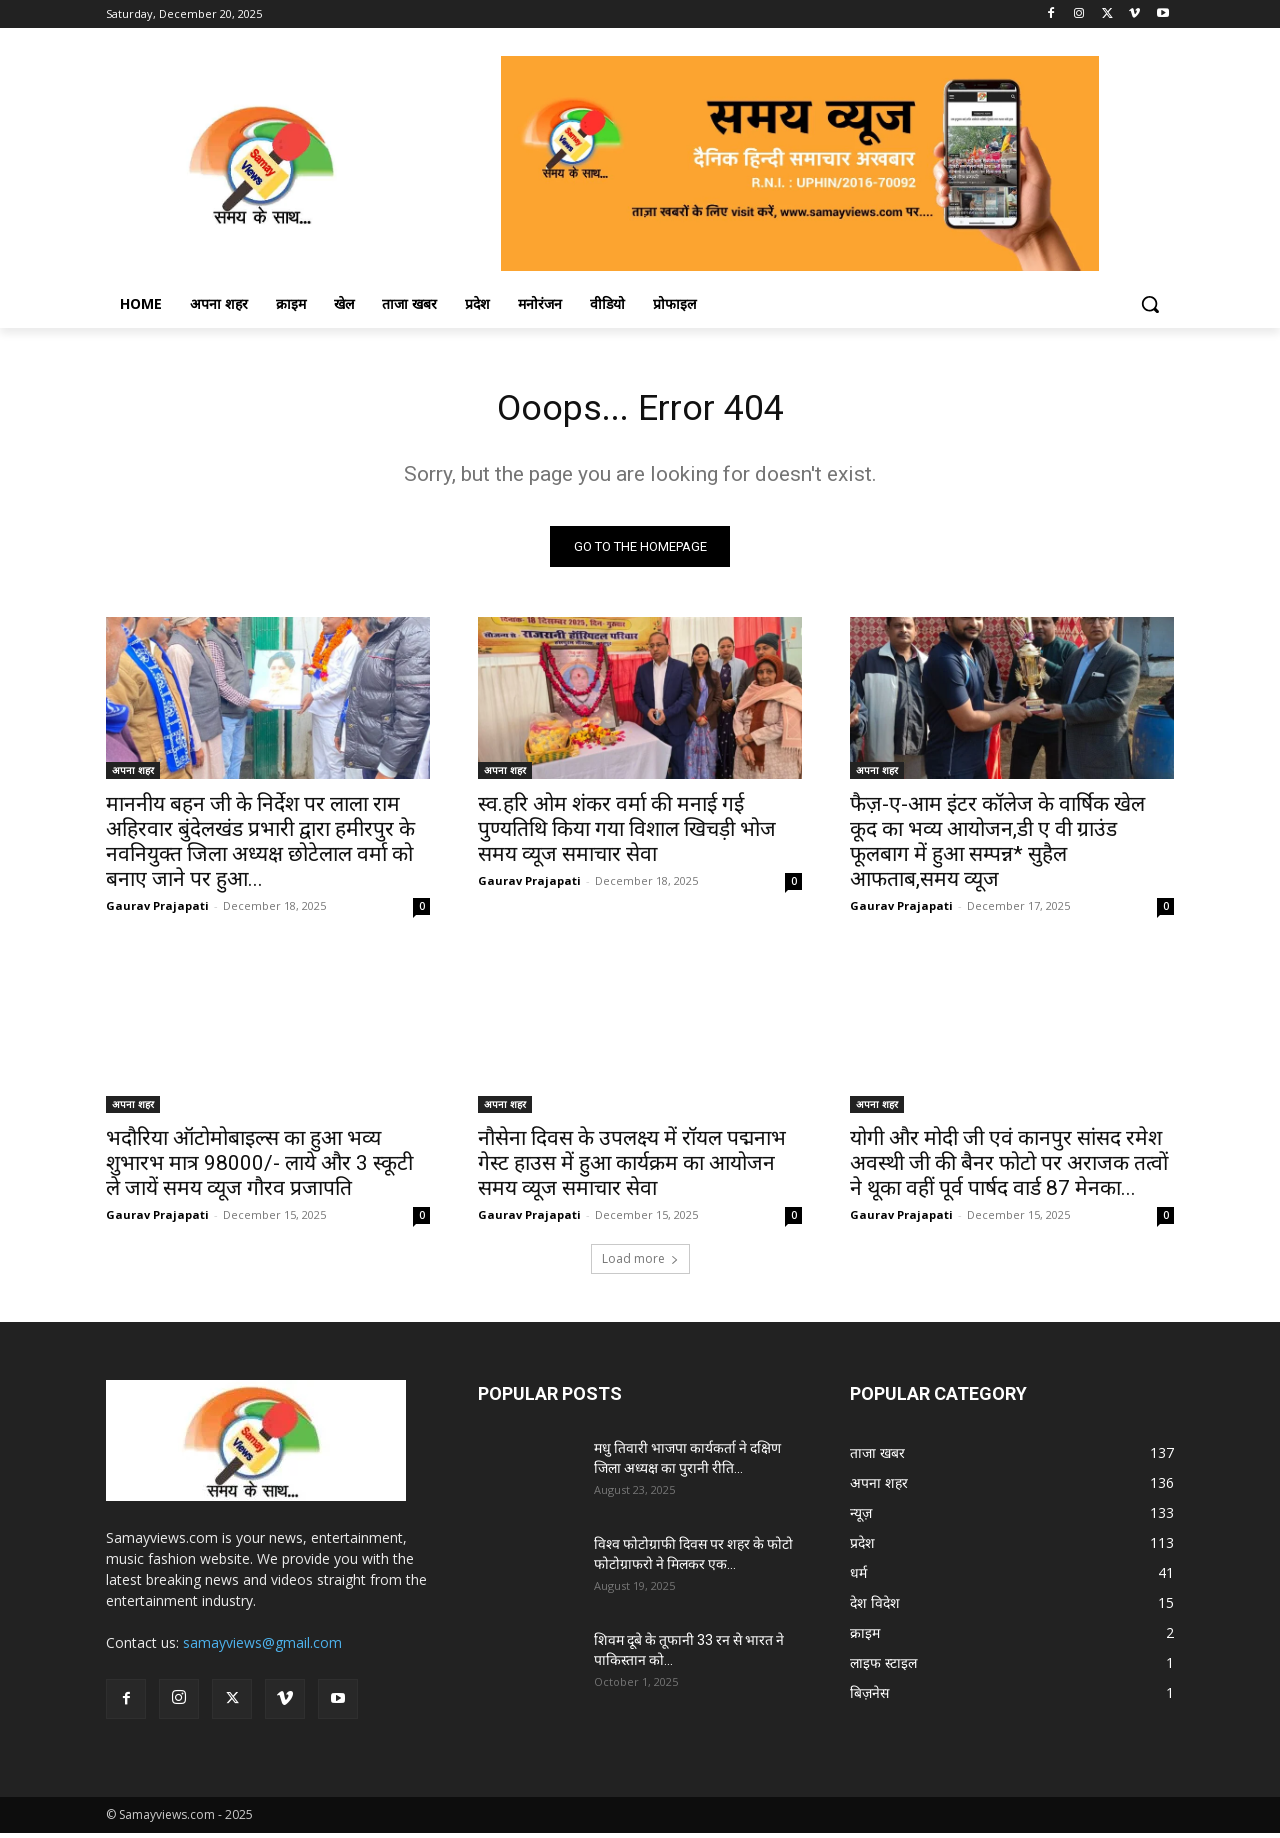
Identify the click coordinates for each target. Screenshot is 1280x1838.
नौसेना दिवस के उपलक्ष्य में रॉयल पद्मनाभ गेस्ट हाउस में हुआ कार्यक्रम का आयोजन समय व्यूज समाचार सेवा (632, 1168)
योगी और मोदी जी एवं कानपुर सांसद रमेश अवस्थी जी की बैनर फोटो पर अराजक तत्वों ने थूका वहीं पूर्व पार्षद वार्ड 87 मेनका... (1009, 1168)
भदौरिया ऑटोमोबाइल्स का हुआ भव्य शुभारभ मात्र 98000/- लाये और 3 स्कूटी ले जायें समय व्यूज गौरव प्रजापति (259, 1168)
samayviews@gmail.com (262, 1647)
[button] (1150, 304)
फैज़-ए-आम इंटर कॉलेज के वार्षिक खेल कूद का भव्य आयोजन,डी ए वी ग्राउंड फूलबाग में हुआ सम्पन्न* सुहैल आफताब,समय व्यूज (997, 846)
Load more (640, 1263)
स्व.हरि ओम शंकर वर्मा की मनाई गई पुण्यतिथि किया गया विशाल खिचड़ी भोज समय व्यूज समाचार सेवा (627, 834)
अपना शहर (133, 775)
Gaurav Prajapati (157, 910)
